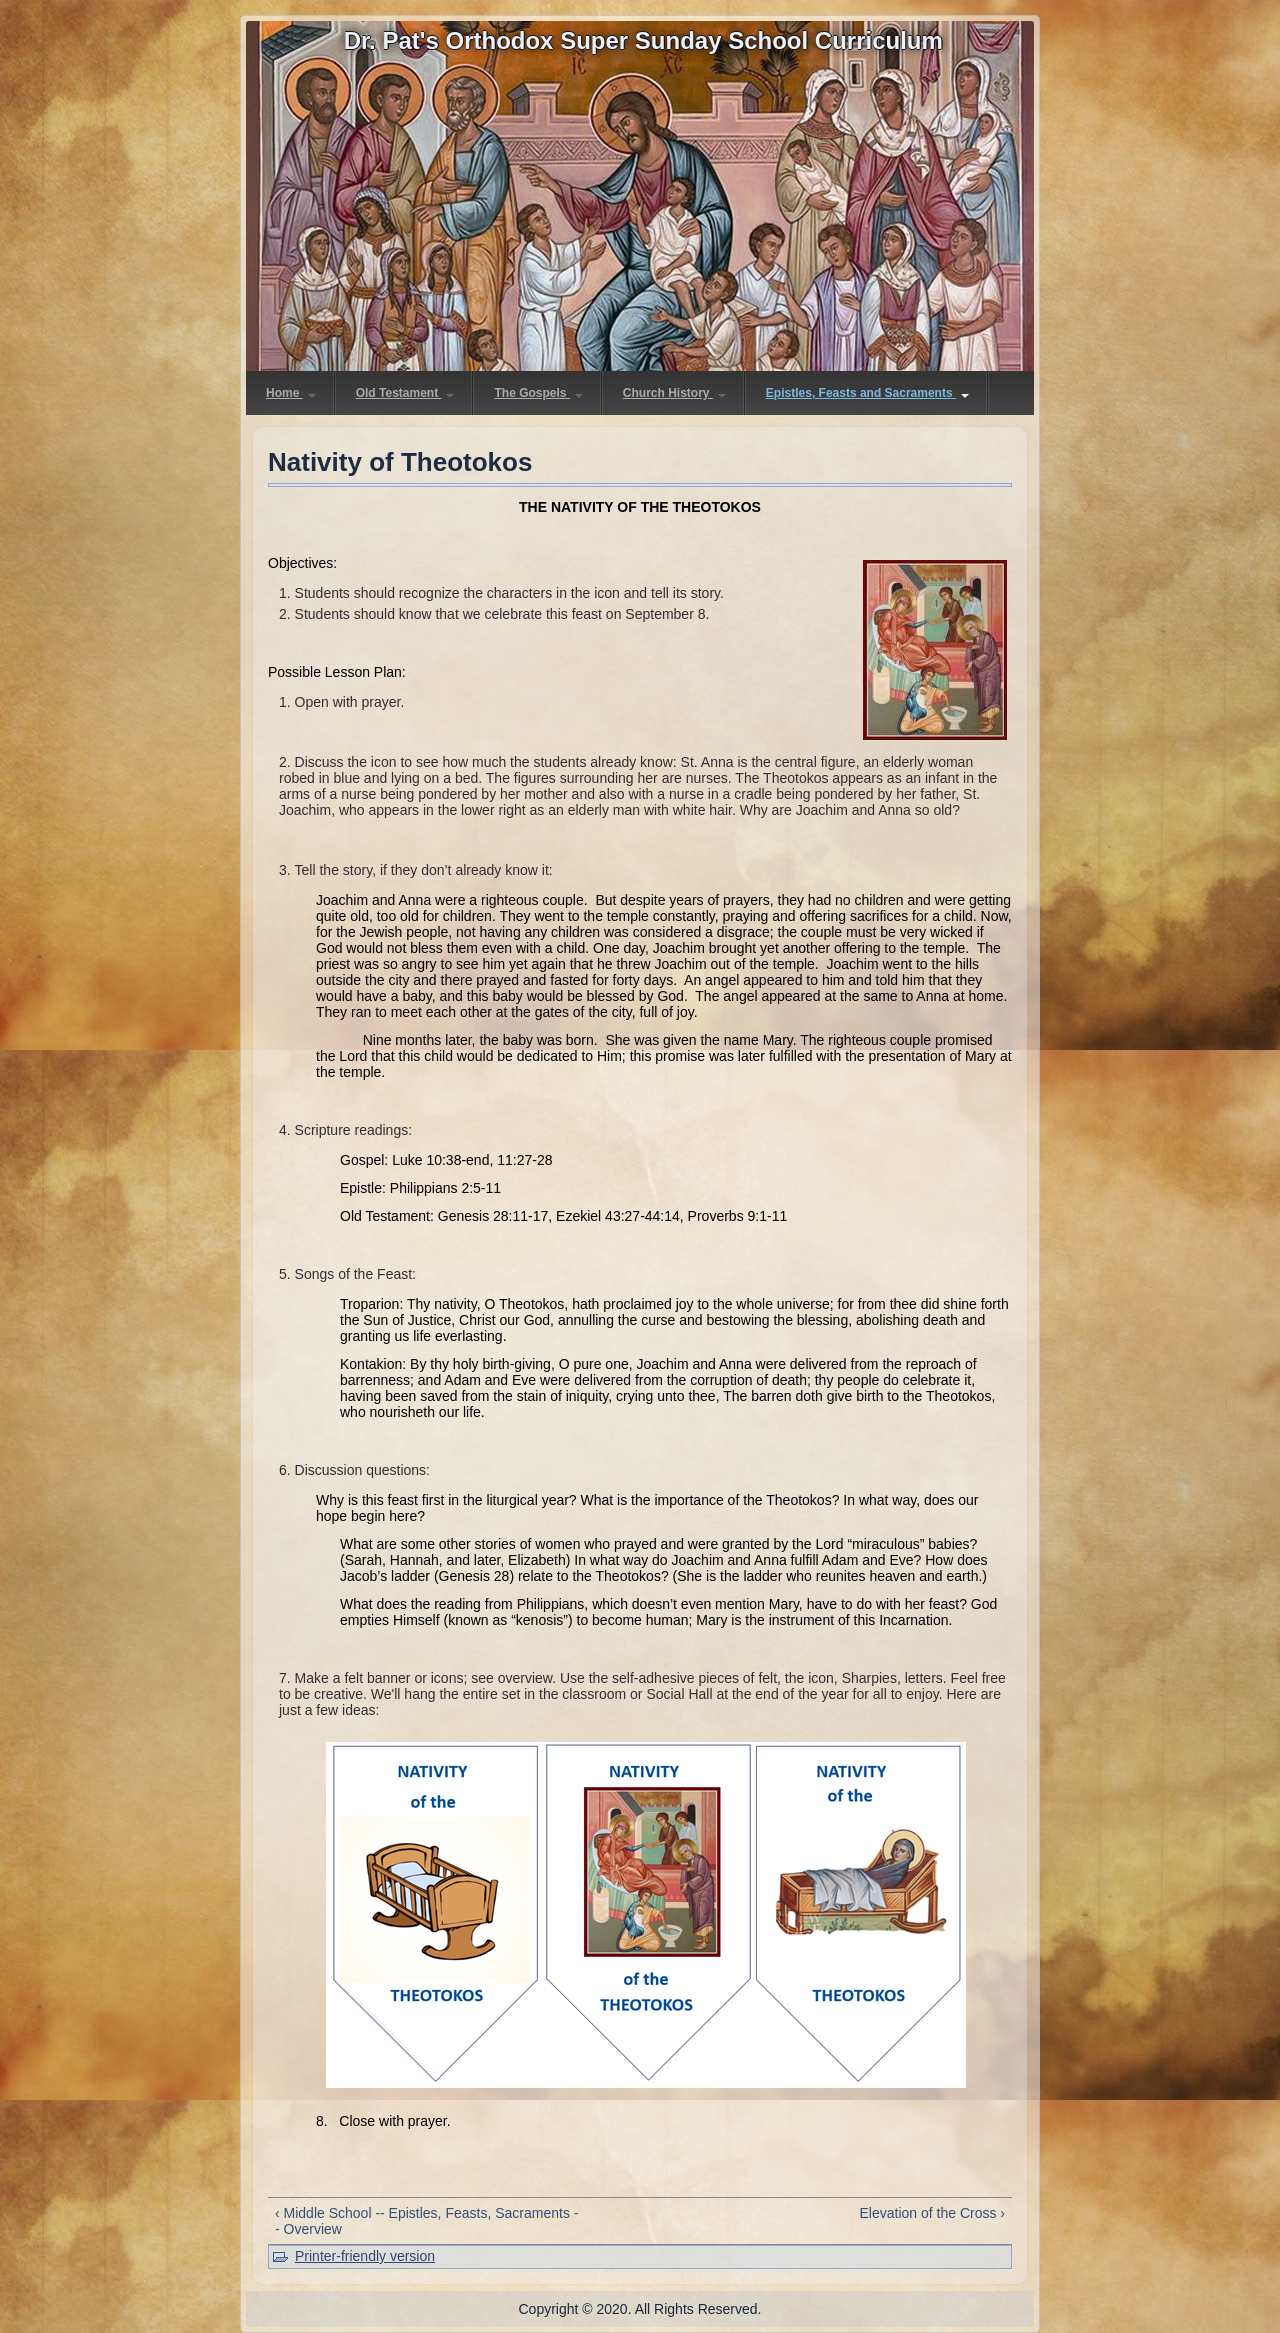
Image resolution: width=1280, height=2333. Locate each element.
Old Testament (405, 393)
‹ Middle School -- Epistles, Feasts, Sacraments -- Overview (426, 2221)
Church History (674, 393)
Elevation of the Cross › (932, 2213)
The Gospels (538, 393)
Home (291, 393)
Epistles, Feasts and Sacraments (867, 393)
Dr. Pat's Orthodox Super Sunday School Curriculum (643, 40)
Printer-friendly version (365, 2256)
